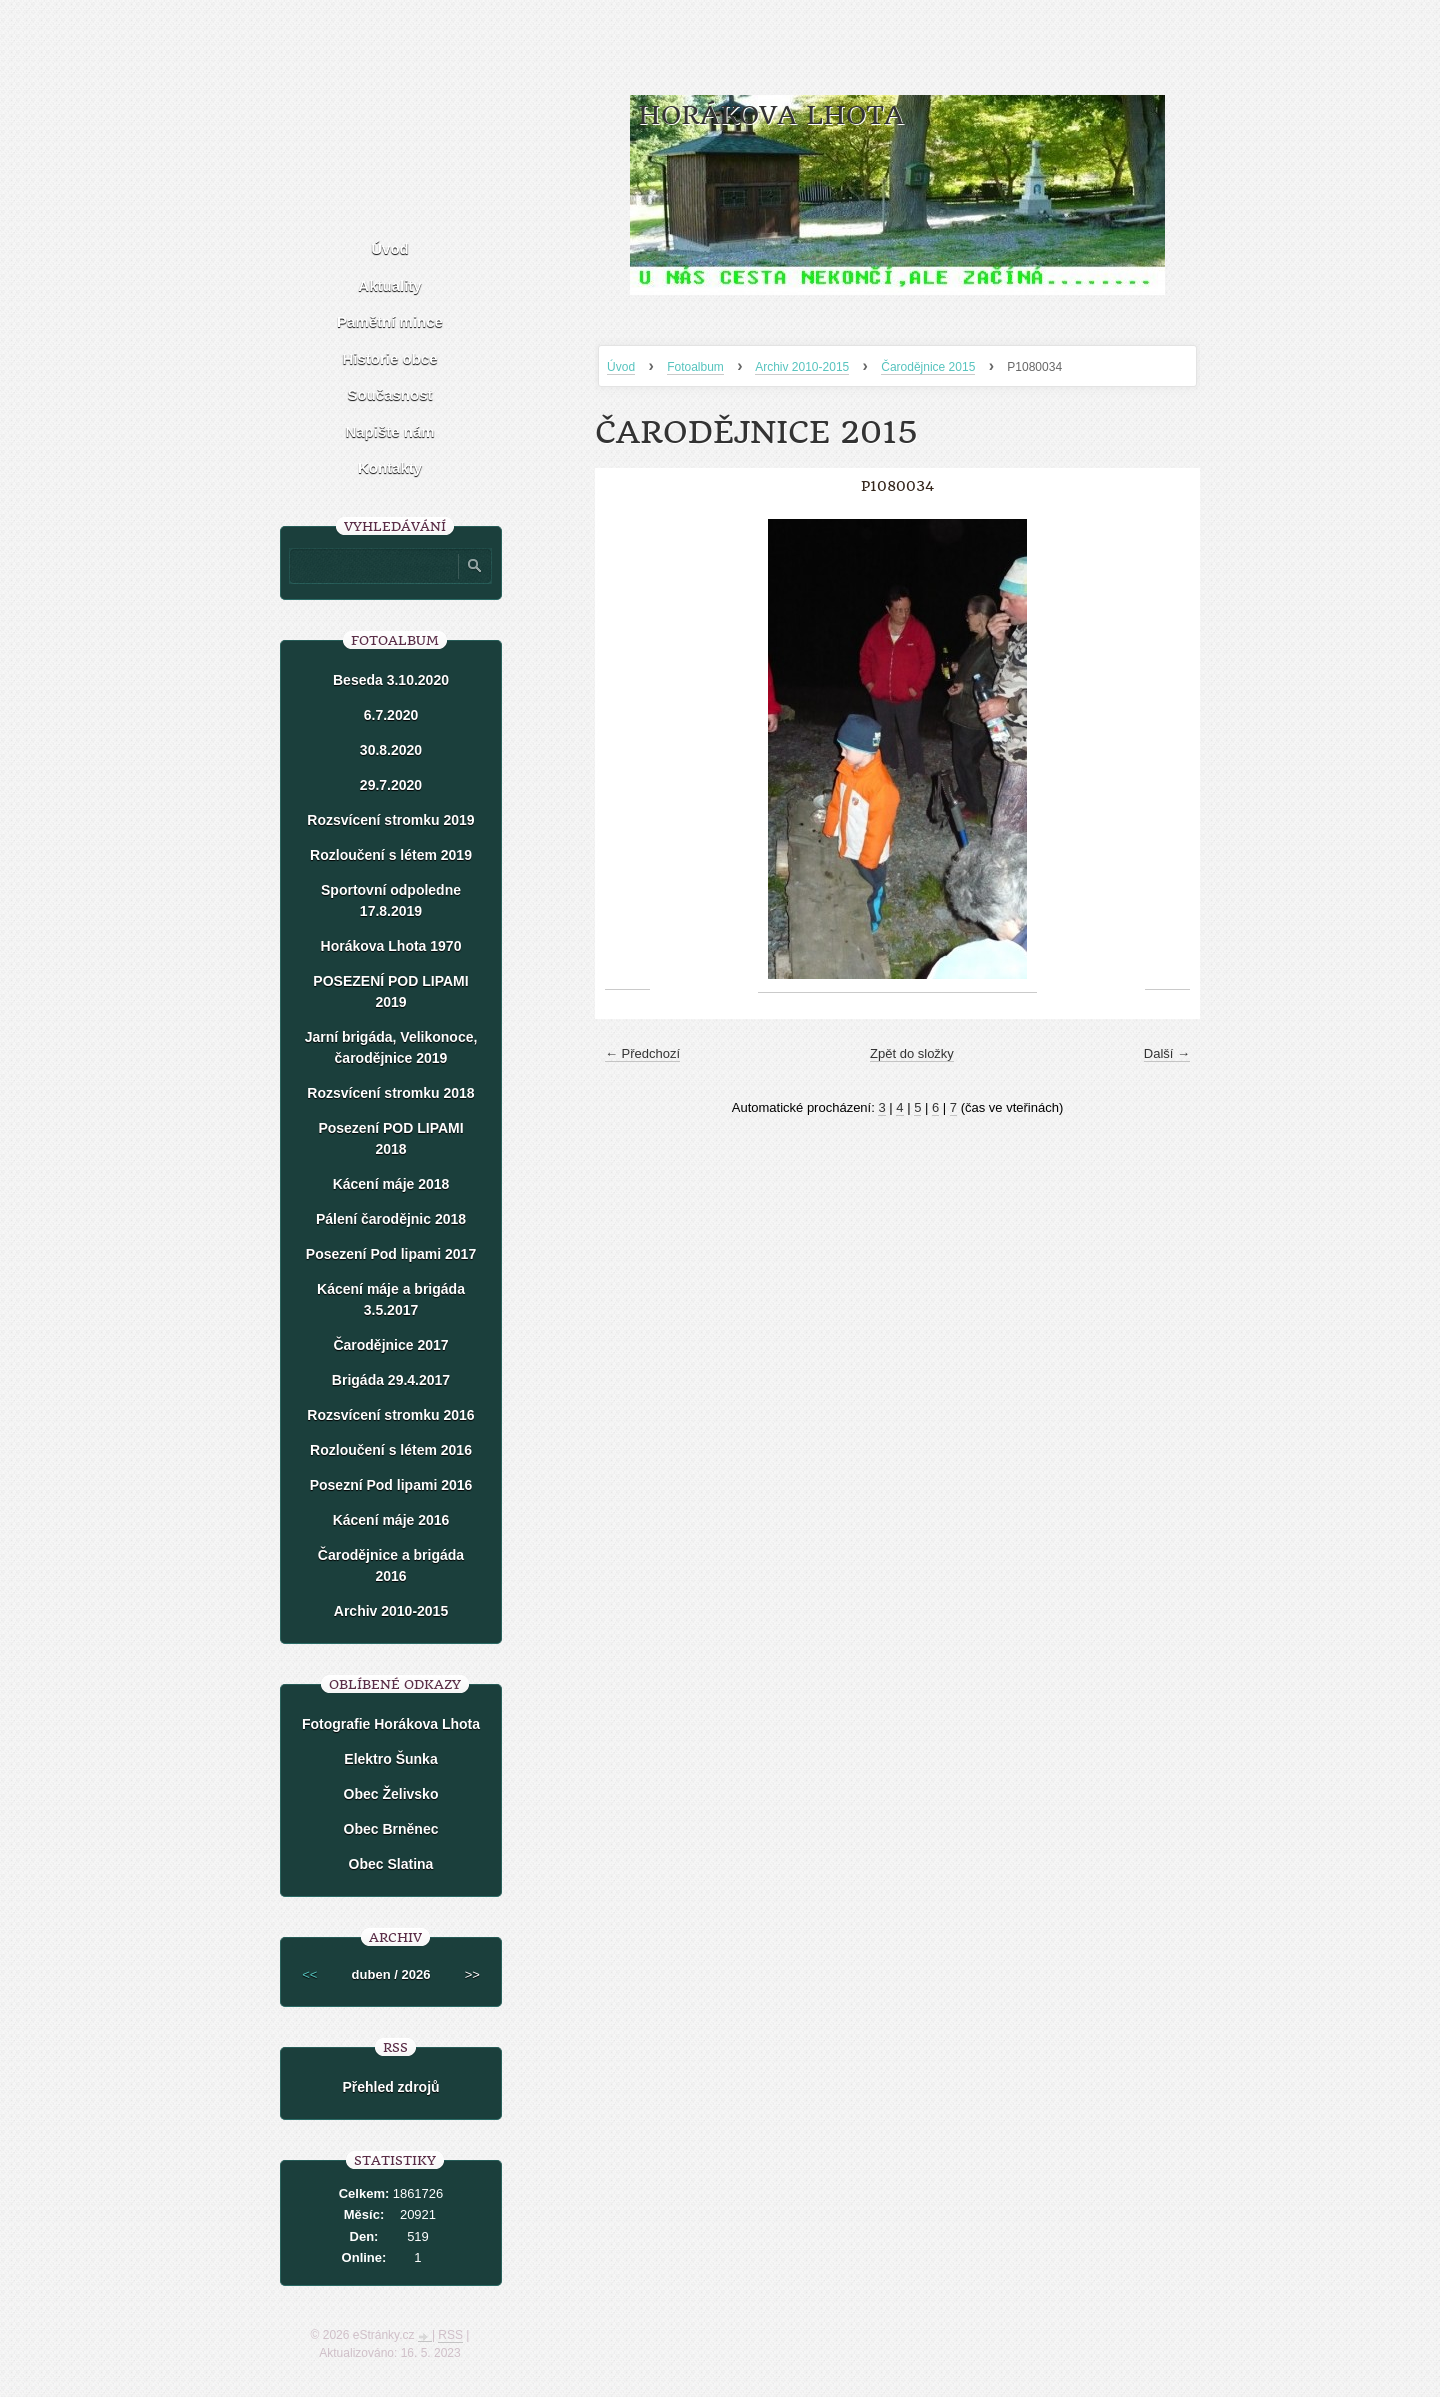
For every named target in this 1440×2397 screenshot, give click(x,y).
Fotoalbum (695, 367)
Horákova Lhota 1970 (391, 946)
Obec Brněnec (391, 1829)
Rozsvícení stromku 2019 (390, 820)
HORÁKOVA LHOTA (771, 115)
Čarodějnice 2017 (390, 1345)
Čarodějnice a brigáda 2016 (391, 1565)
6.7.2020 (391, 715)
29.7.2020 (391, 785)
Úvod (621, 367)
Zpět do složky (912, 1053)
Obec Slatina (391, 1864)
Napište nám (389, 431)
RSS (450, 2335)
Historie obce (389, 358)
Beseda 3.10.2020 (391, 680)
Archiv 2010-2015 (802, 367)
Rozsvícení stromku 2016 (390, 1415)
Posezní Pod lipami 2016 (391, 1485)
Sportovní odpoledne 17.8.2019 (391, 900)
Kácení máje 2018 (391, 1184)
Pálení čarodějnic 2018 (391, 1219)
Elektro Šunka (390, 1759)
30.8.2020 (391, 750)
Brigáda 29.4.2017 (391, 1380)
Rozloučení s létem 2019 (391, 855)
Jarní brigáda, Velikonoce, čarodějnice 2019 (391, 1047)
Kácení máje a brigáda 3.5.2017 (391, 1299)
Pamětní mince (390, 321)
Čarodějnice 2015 (928, 367)
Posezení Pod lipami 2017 (391, 1254)
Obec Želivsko (391, 1794)
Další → (1167, 1053)
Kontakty (390, 467)
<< (309, 1974)
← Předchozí (642, 1053)
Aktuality (389, 285)
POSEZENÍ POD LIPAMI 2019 (390, 991)
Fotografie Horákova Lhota (391, 1724)
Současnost (389, 394)
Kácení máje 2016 (391, 1520)
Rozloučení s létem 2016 (391, 1450)
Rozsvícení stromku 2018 (390, 1093)
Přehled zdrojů (390, 2087)
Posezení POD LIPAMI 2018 (390, 1138)
